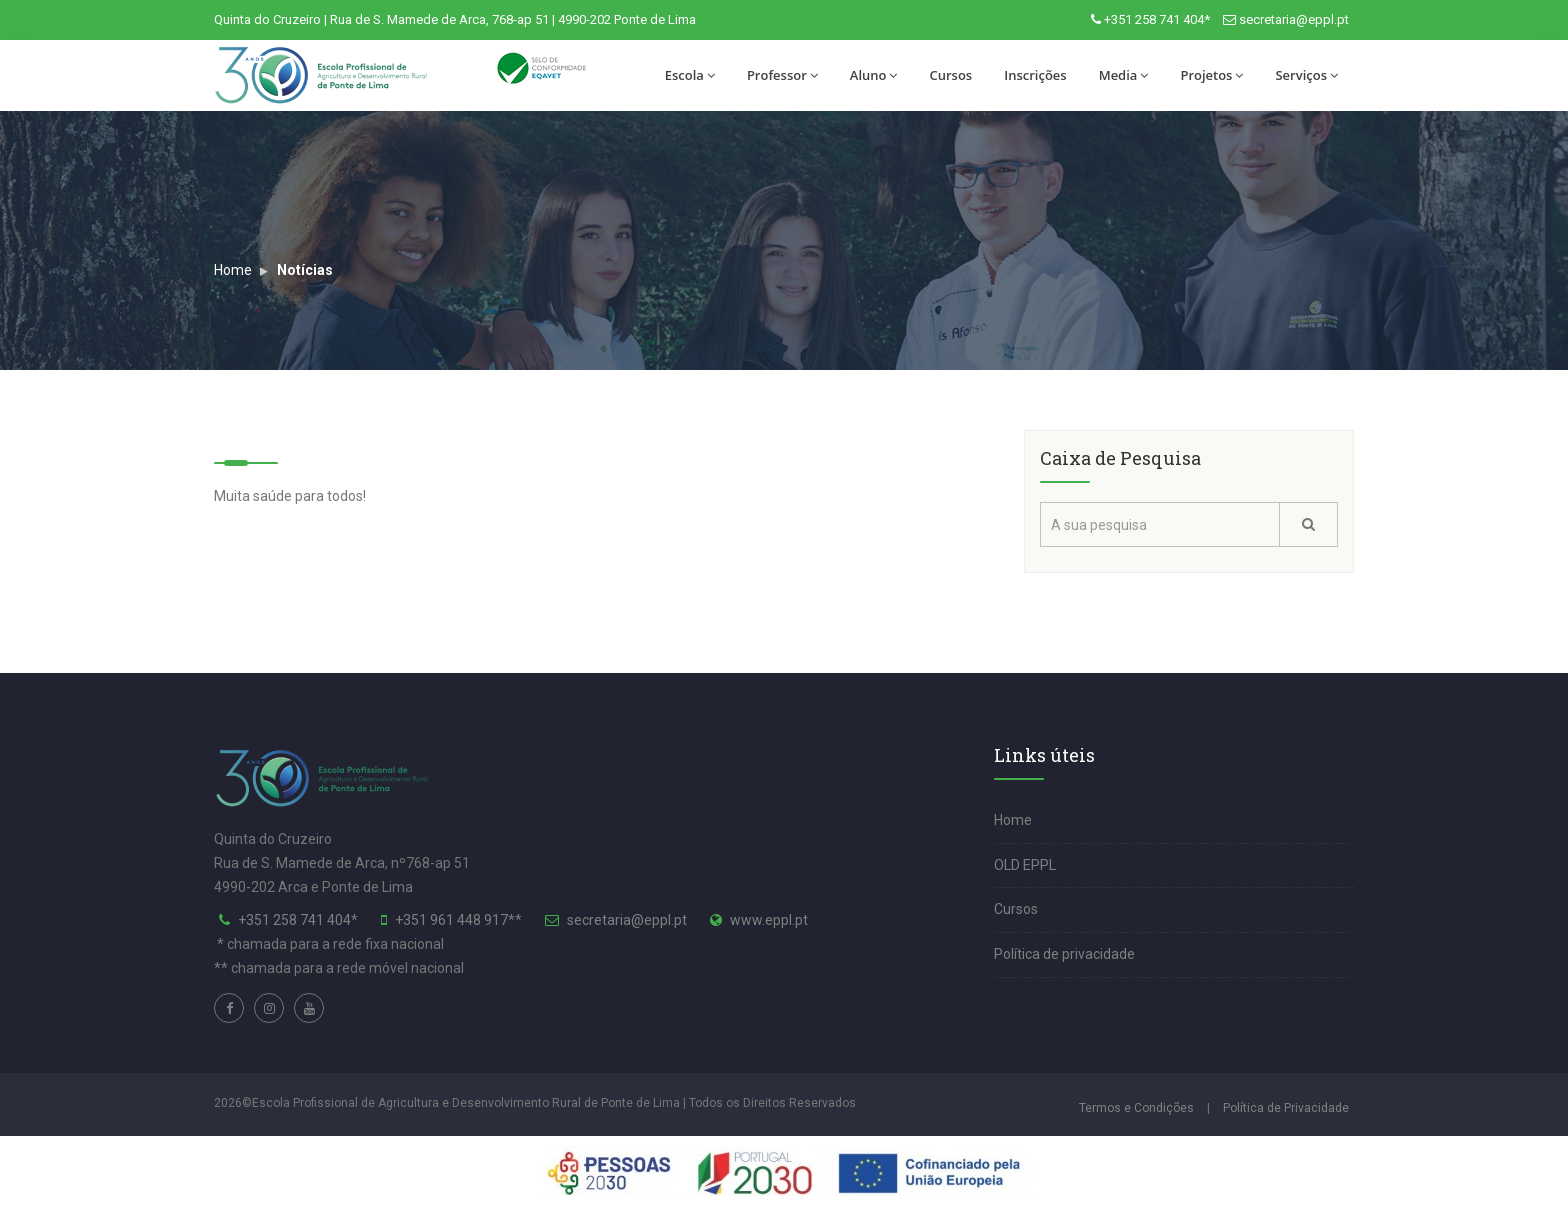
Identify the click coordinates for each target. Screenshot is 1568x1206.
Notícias (305, 270)
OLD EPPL (1025, 865)
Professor (782, 75)
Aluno (874, 75)
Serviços (1306, 75)
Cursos (950, 75)
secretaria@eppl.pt (1294, 19)
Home (233, 270)
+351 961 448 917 (451, 920)
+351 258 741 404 (294, 920)
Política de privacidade (1064, 954)
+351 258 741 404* (1157, 19)
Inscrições (1035, 75)
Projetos (1211, 75)
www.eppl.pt (769, 920)
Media (1124, 75)
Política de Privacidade (1286, 1108)
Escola (690, 75)
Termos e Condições (1136, 1108)
